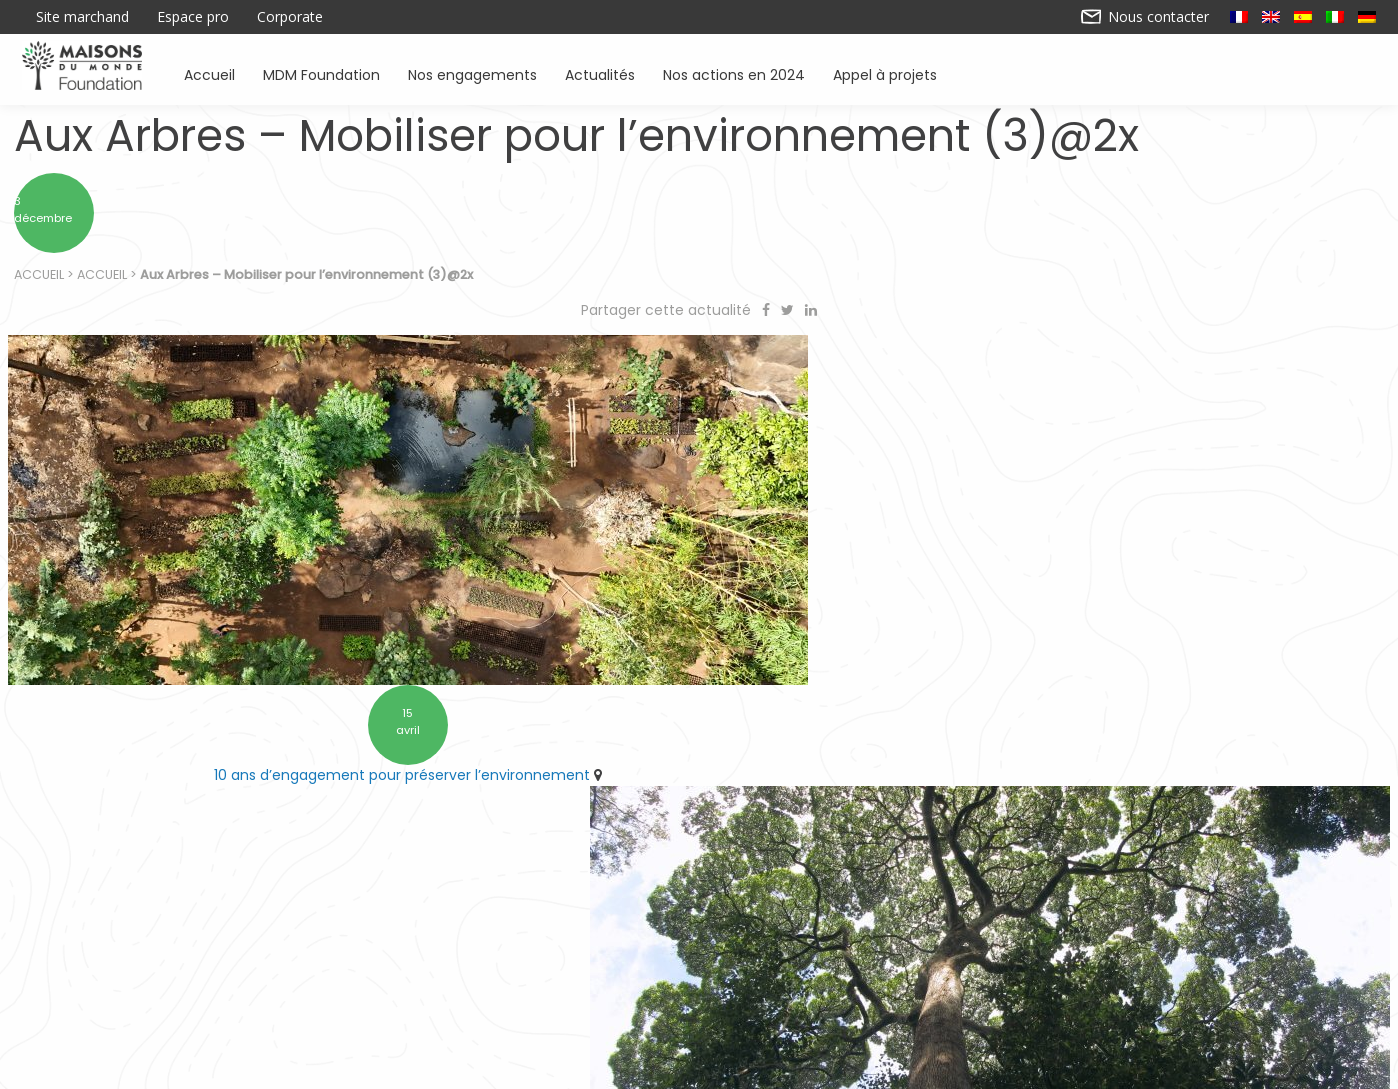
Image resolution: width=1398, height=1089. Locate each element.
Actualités (600, 73)
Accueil (209, 73)
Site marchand (82, 17)
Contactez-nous (541, 1066)
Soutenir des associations (471, 979)
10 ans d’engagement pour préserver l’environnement (344, 737)
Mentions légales (856, 1066)
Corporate (290, 17)
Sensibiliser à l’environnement (969, 979)
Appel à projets (885, 73)
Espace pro (193, 17)
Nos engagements (472, 73)
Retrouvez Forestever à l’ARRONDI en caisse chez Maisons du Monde (1043, 737)
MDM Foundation (321, 73)
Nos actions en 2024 (734, 73)
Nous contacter (1145, 17)
